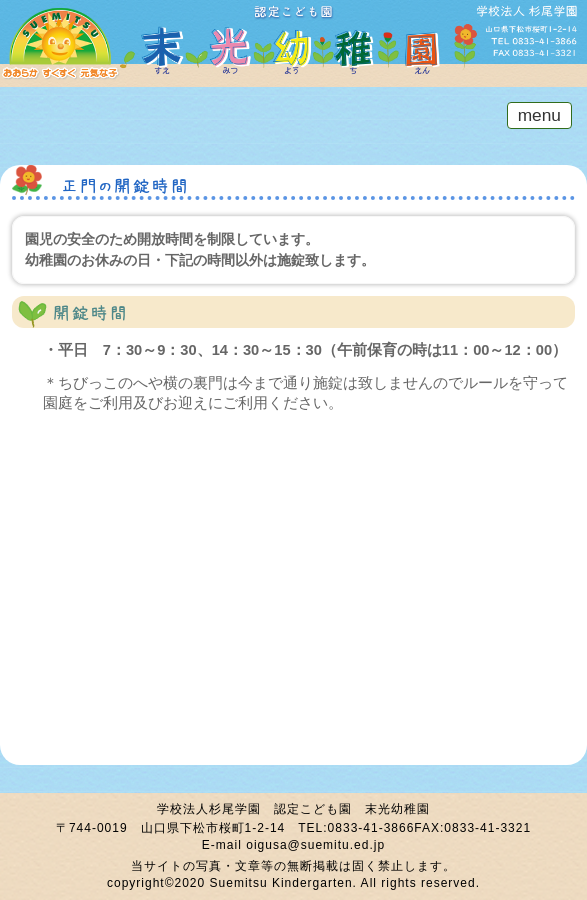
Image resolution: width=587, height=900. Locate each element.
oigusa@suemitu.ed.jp (315, 845)
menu (534, 114)
